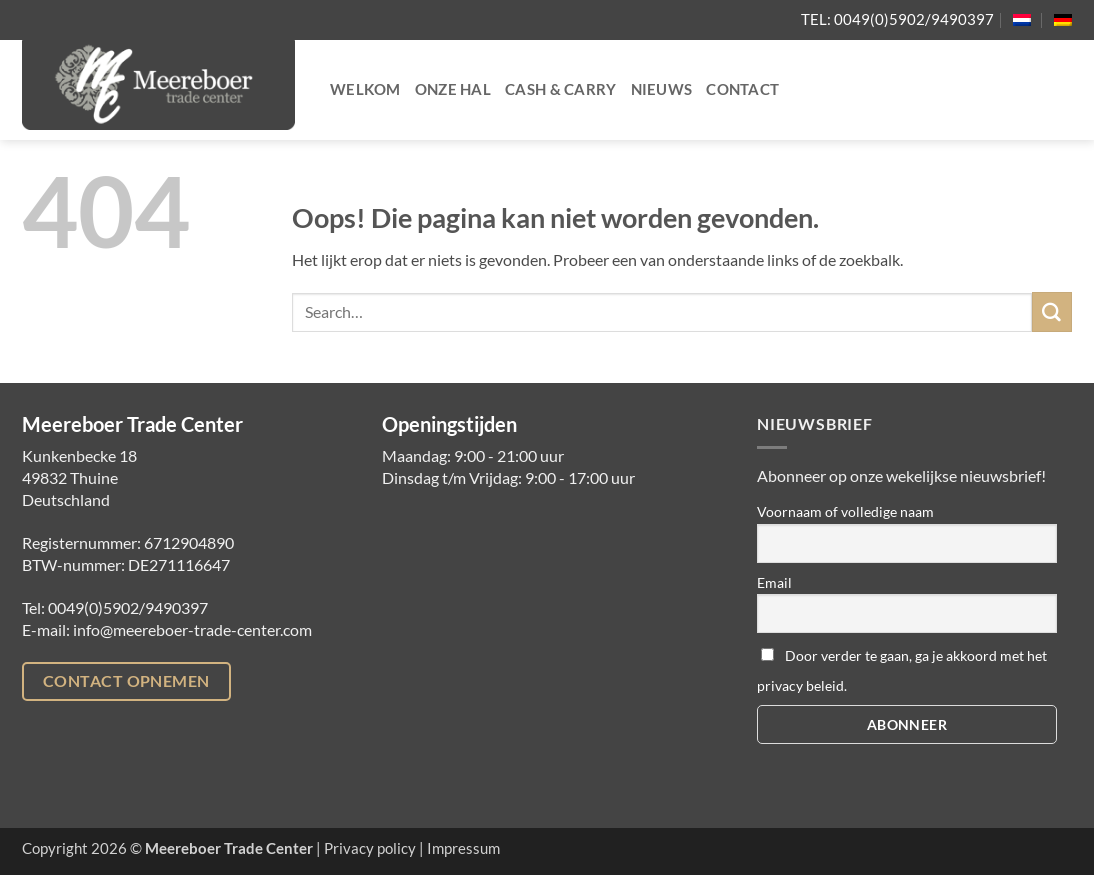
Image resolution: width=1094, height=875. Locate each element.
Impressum (463, 848)
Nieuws (662, 89)
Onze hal (453, 89)
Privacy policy (370, 848)
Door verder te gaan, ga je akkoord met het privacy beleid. (902, 670)
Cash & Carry (561, 89)
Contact (742, 89)
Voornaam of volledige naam (845, 511)
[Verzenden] (1052, 312)
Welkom (365, 89)
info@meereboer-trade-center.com (192, 629)
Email (774, 582)
